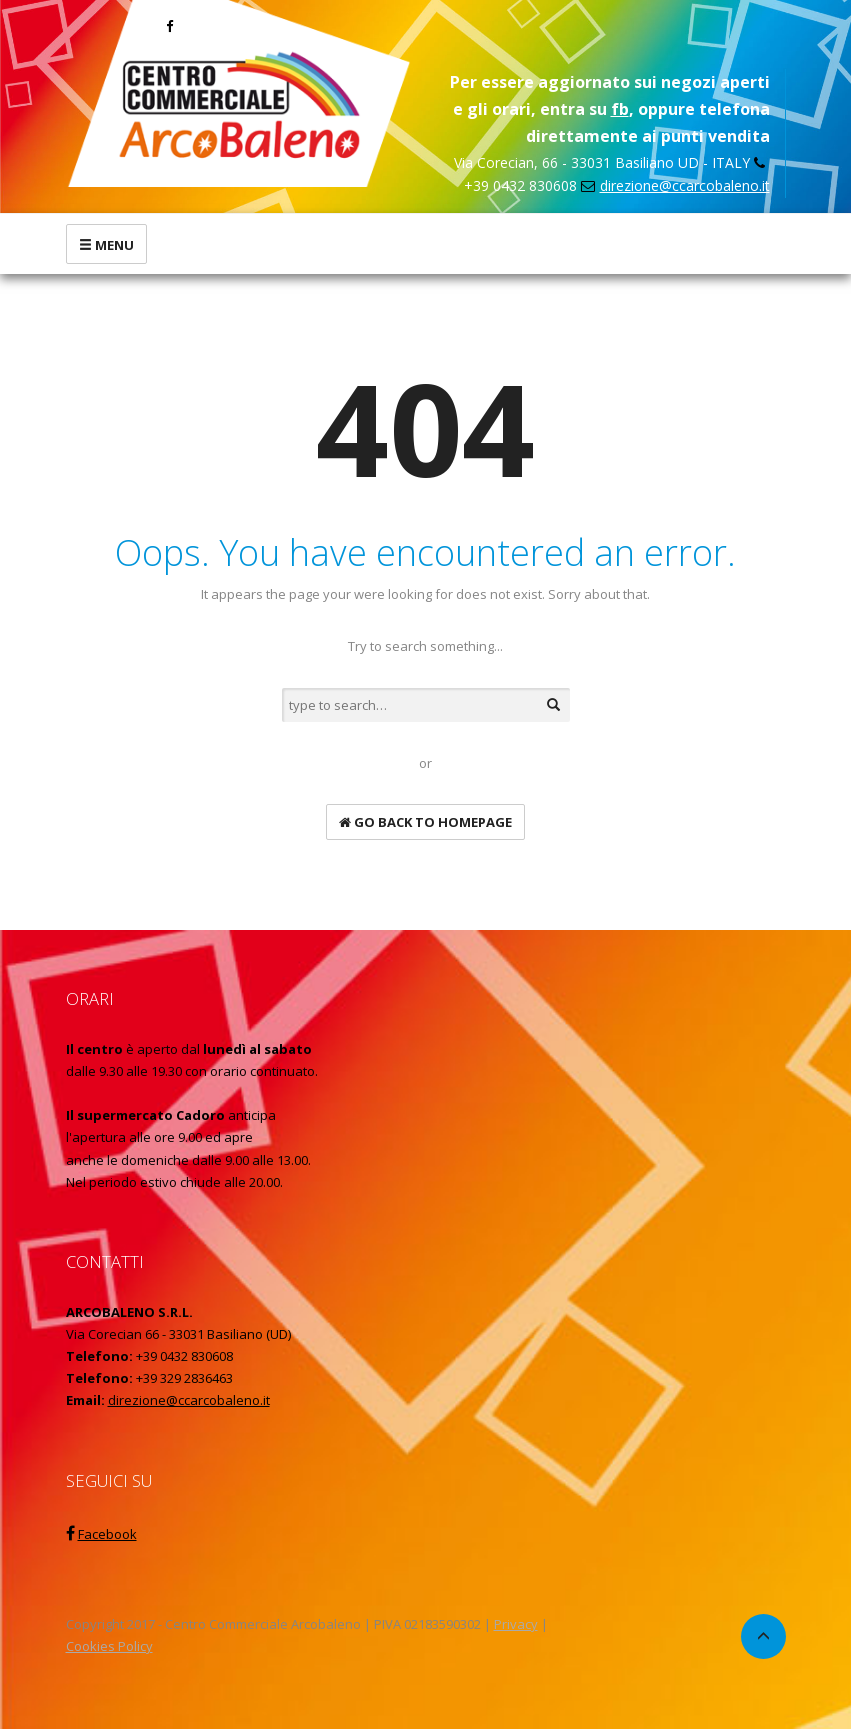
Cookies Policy (109, 1646)
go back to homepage (425, 822)
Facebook (107, 1534)
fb (620, 109)
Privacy (516, 1624)
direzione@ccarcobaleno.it (685, 185)
